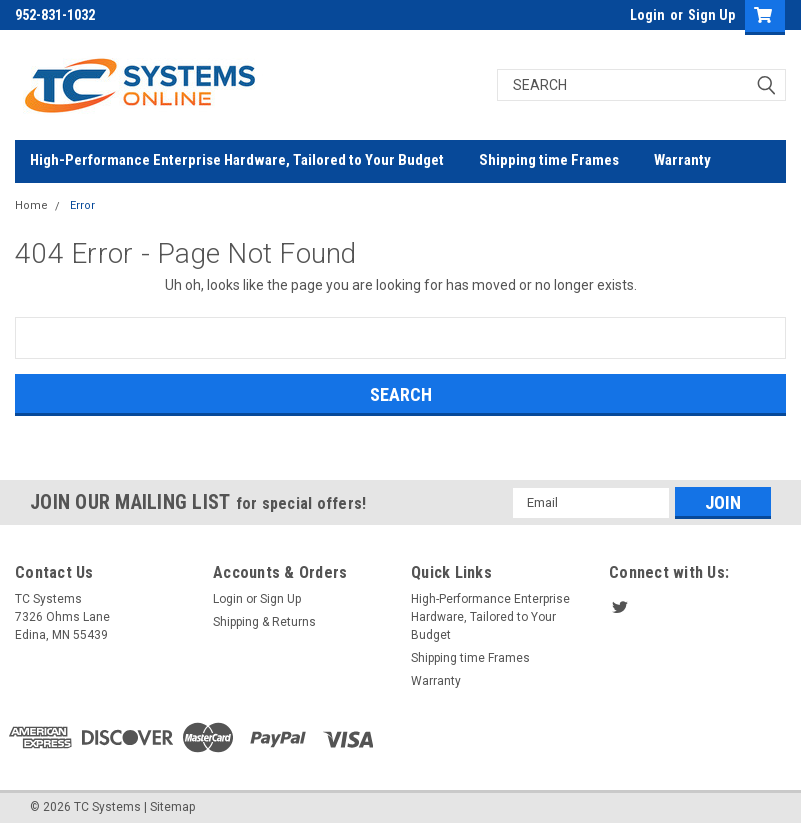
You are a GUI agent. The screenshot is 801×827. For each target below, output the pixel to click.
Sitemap (172, 807)
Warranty (682, 160)
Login (647, 15)
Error (82, 205)
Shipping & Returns (264, 622)
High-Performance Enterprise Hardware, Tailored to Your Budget (237, 160)
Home (31, 205)
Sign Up (711, 15)
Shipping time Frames (549, 160)
